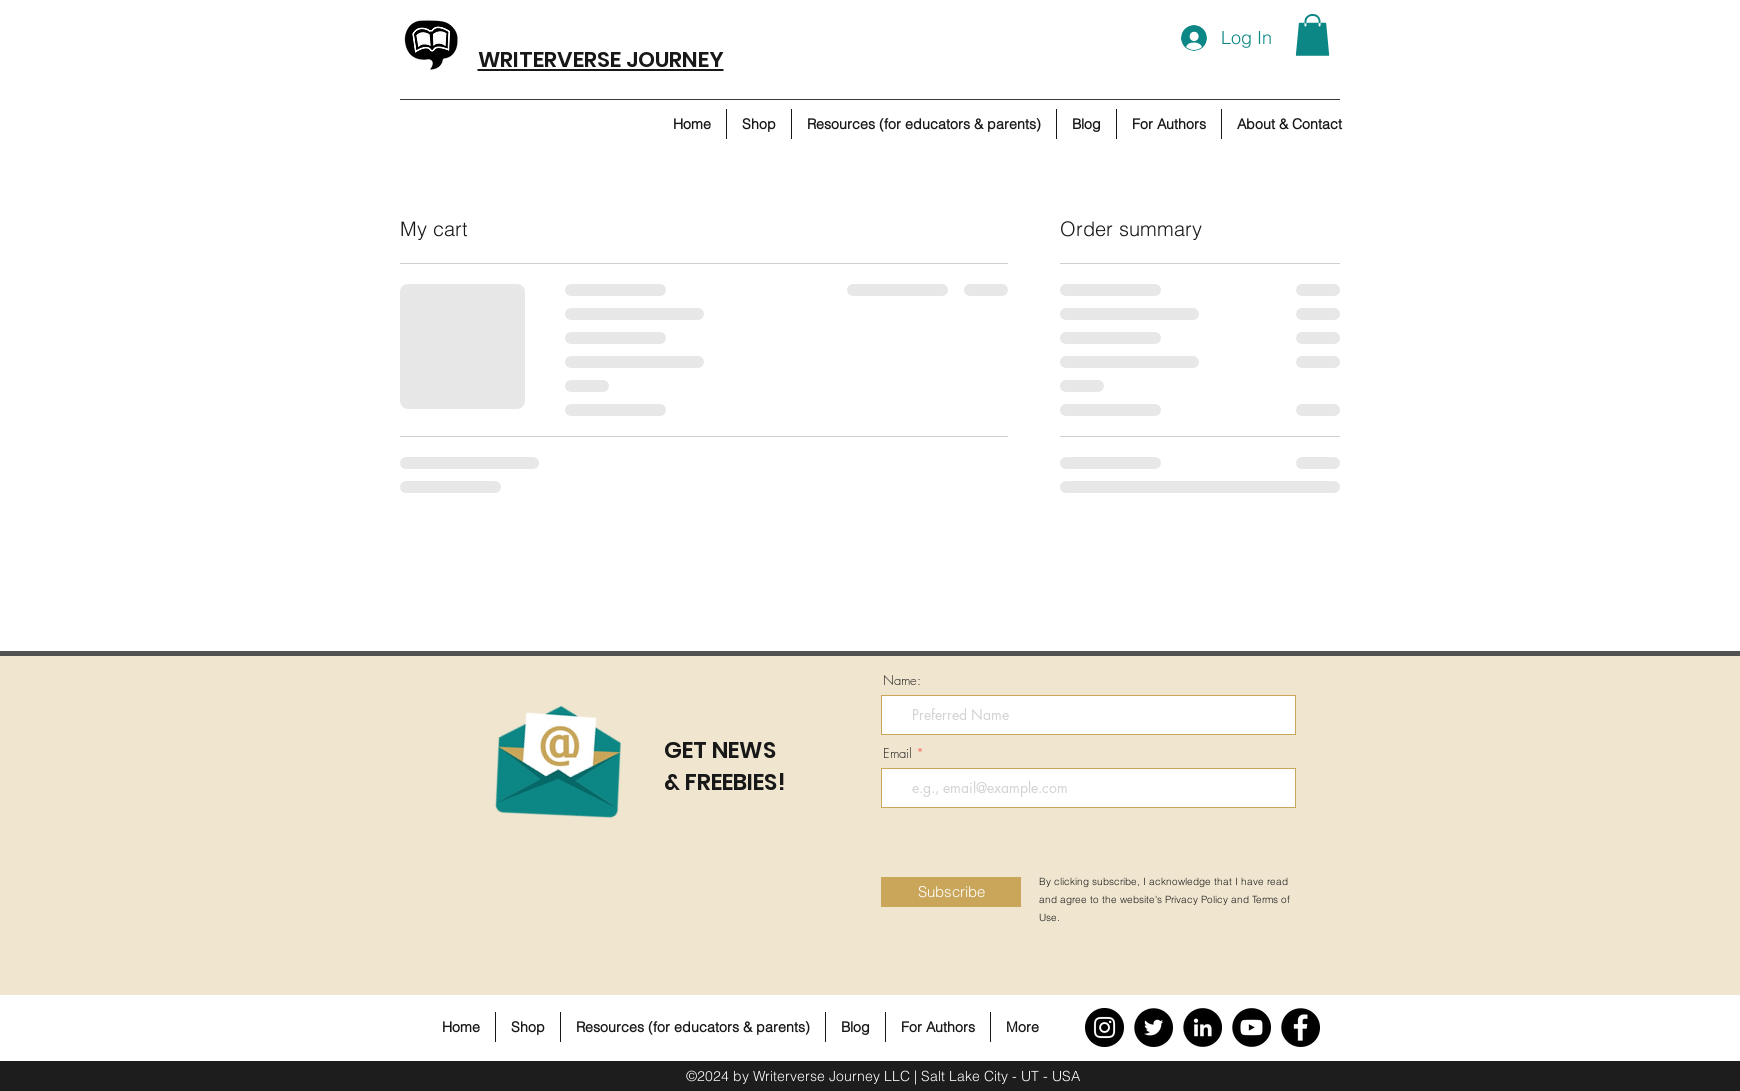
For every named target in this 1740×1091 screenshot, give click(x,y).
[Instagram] (1104, 1027)
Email (897, 753)
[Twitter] (1153, 1027)
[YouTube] (1251, 1027)
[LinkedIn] (1202, 1027)
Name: (902, 680)
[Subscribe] (951, 892)
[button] (1312, 35)
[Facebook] (1300, 1027)
